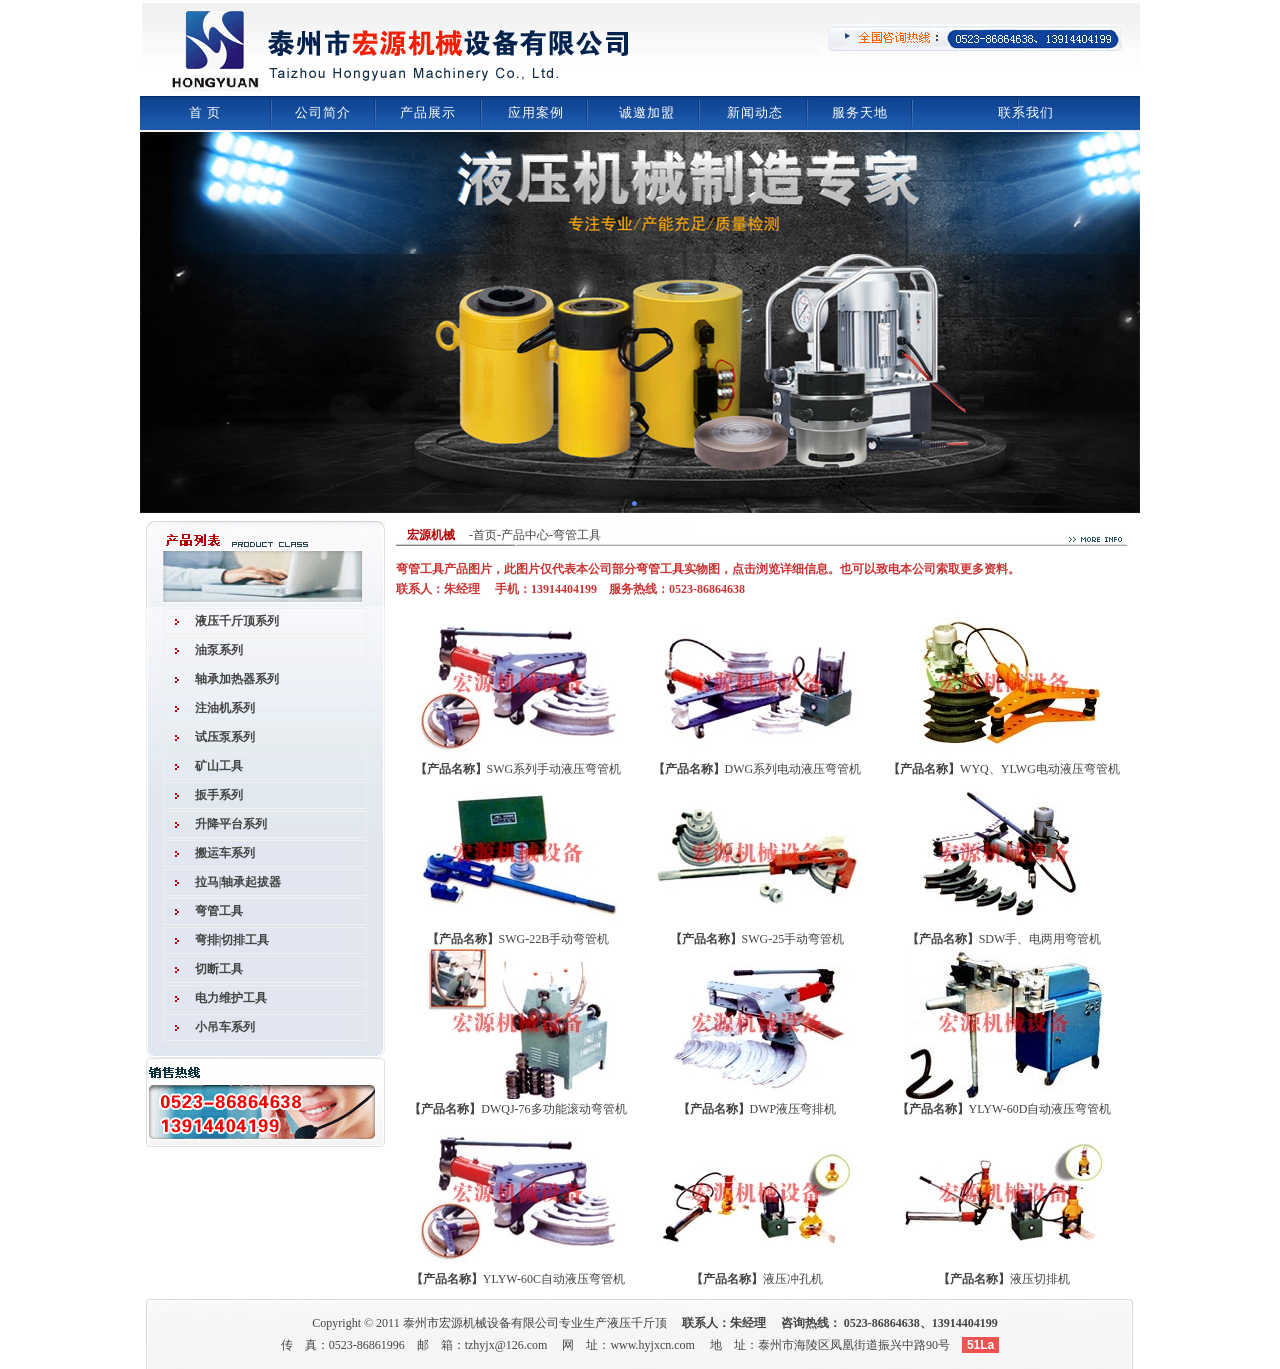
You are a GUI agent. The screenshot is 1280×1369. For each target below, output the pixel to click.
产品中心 (525, 535)
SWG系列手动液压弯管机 (554, 769)
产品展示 (428, 112)
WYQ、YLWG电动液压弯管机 (1040, 769)
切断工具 (219, 969)
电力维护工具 (231, 998)
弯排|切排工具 (232, 940)
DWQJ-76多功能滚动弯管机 (553, 1109)
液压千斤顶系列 (237, 621)
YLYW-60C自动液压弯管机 (554, 1279)
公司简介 (323, 112)
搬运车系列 (225, 853)
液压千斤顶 (637, 1323)
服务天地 (860, 112)
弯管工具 (219, 911)
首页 (485, 535)
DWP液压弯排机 (793, 1109)
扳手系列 (219, 795)
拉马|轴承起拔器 (238, 882)
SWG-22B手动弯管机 (554, 939)
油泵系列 (219, 650)
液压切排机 (1040, 1279)
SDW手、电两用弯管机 (1040, 939)
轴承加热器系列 (237, 679)
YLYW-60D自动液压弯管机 (1040, 1109)
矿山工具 (219, 766)
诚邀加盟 (647, 112)
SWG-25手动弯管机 (793, 939)
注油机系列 (225, 708)
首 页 (205, 112)
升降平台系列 (231, 824)
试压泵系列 (225, 737)
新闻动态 (755, 112)
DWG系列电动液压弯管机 (793, 769)
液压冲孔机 (793, 1279)
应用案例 (536, 112)
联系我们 (1026, 112)
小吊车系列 (225, 1027)
